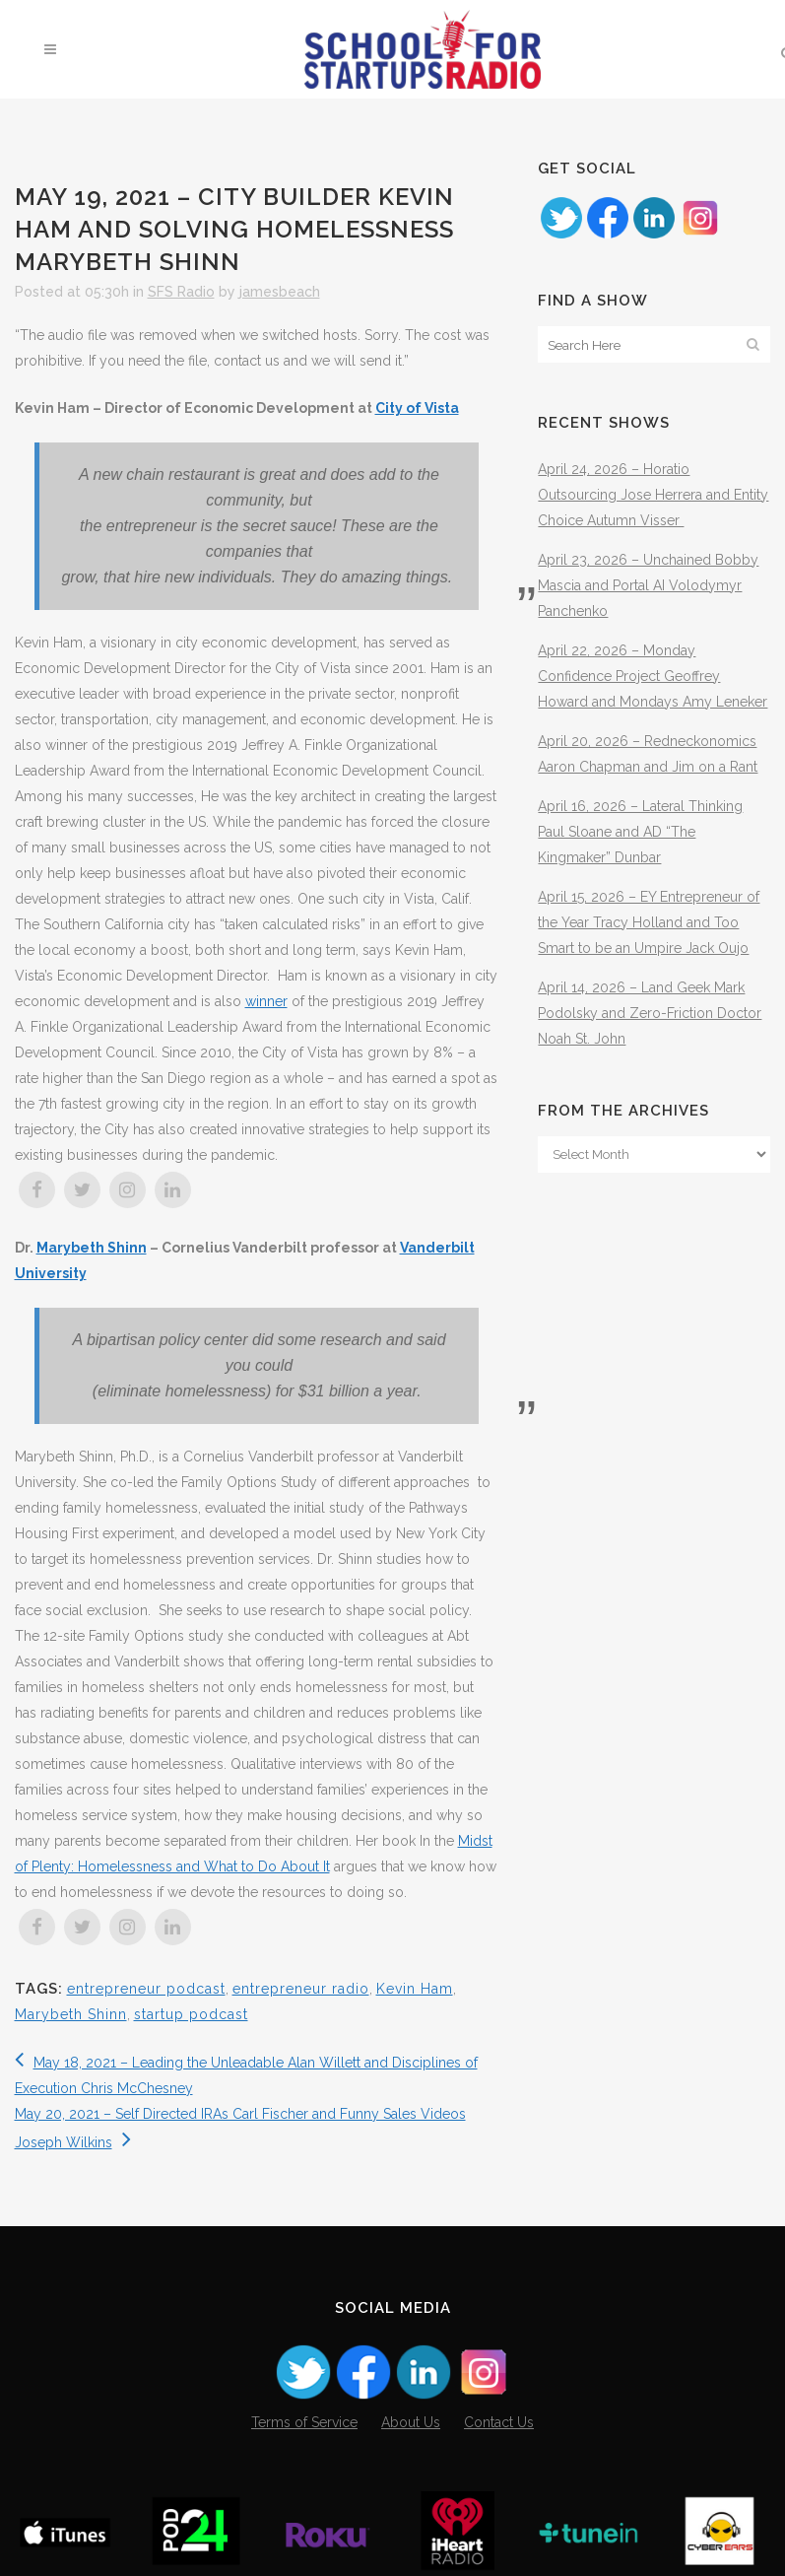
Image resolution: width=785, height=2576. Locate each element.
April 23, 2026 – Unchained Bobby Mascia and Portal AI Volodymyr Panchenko (648, 585)
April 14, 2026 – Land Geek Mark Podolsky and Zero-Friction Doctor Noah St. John (649, 1013)
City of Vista (417, 408)
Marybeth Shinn (91, 1247)
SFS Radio (181, 292)
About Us (410, 2422)
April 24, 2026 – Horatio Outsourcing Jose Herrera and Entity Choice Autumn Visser (653, 494)
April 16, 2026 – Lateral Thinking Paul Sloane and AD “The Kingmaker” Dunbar (640, 831)
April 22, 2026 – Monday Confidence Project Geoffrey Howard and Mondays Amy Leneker (652, 676)
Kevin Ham (414, 1989)
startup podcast (191, 2014)
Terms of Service (304, 2422)
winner (266, 1001)
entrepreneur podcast (146, 1989)
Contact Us (499, 2422)
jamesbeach (279, 292)
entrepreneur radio (300, 1989)
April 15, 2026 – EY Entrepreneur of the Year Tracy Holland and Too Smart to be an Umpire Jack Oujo (648, 922)
